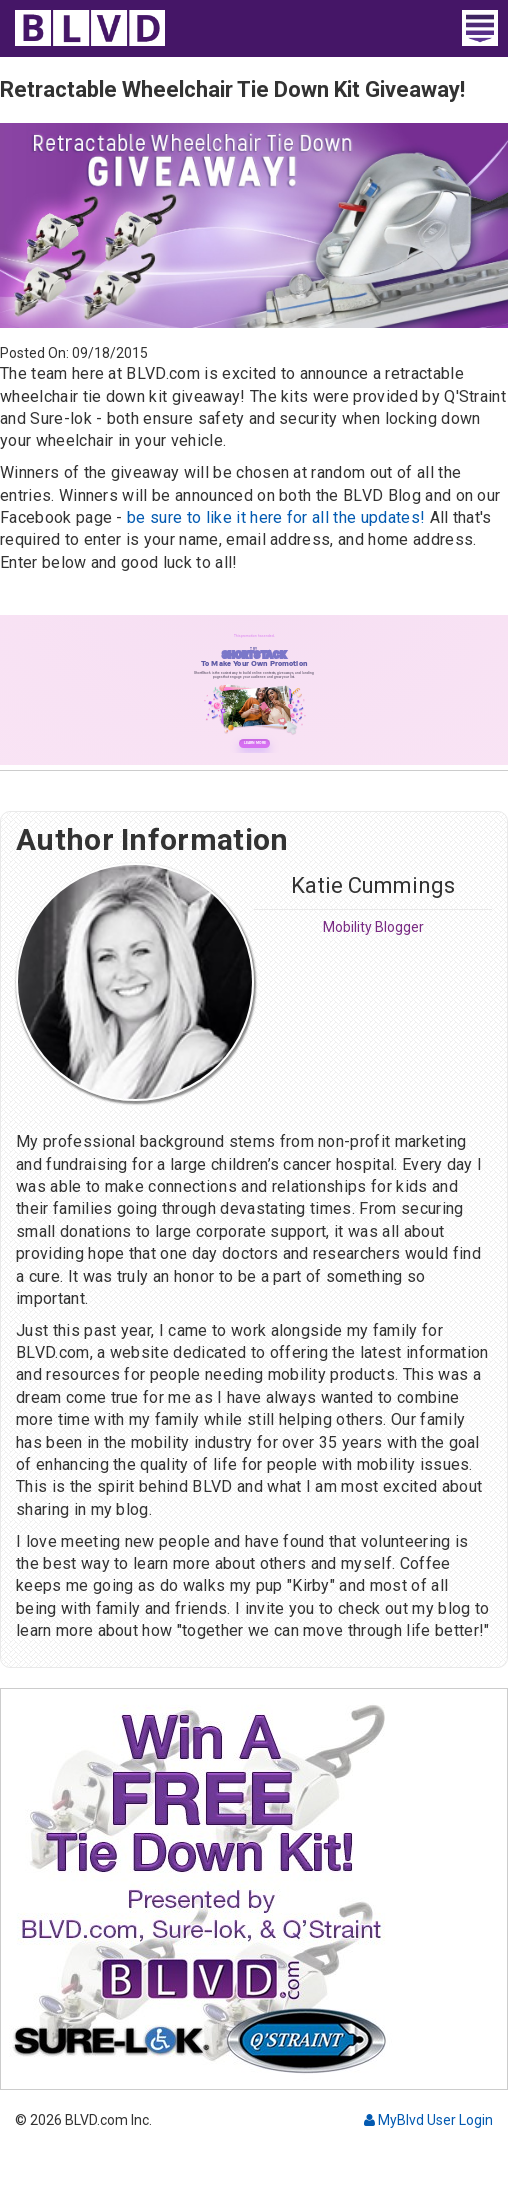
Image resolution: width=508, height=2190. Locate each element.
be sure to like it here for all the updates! (276, 517)
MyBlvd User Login (428, 2120)
